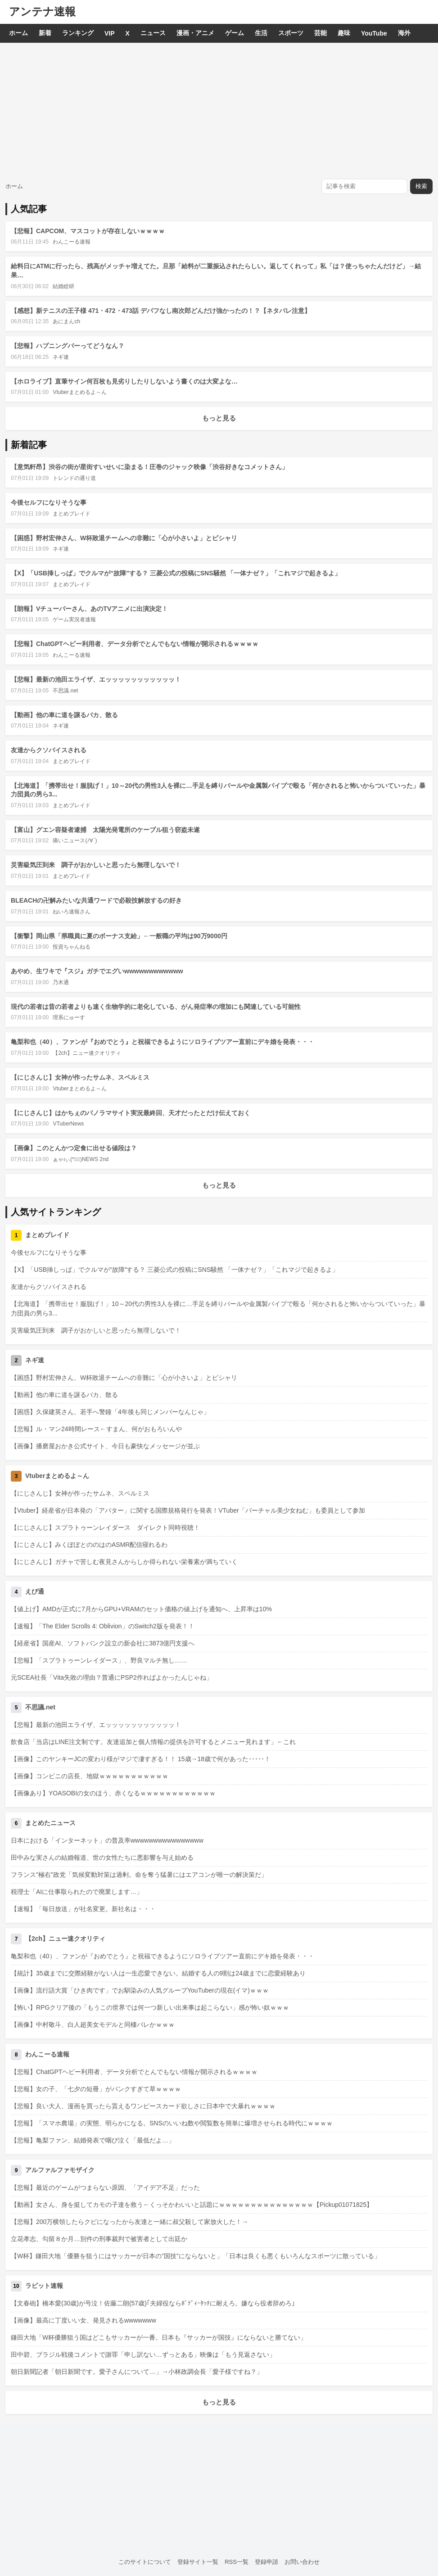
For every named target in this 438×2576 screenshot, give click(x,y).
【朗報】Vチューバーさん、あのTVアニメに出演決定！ (89, 608)
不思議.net (65, 690)
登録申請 (266, 2561)
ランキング (78, 32)
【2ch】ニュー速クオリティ (87, 1053)
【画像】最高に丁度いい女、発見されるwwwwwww (83, 2320)
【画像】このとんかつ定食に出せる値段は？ (74, 1148)
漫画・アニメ (195, 32)
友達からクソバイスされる (48, 750)
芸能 (320, 32)
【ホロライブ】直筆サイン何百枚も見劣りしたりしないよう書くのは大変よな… (124, 381)
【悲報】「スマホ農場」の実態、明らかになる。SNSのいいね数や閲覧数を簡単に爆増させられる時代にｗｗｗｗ (172, 2123)
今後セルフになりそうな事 (48, 502)
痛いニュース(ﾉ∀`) (75, 840)
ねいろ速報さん (71, 911)
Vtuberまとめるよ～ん (79, 392)
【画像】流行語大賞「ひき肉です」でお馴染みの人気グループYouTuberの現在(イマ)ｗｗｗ (140, 1990)
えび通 (34, 1591)
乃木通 (61, 982)
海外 (404, 32)
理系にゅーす (69, 1017)
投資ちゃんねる (71, 947)
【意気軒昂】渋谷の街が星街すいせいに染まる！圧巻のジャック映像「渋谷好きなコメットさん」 (149, 466)
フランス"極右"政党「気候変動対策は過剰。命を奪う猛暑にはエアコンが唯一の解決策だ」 (139, 1874)
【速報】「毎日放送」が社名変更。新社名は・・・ (83, 1908)
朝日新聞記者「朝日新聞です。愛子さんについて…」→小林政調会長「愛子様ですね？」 (137, 2371)
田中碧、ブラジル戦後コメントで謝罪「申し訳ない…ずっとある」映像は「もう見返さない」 (143, 2354)
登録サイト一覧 (197, 2561)
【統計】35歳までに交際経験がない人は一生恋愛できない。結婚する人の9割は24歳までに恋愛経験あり (158, 1973)
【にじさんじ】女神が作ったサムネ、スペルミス (80, 1077)
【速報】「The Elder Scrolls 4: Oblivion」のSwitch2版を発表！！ (102, 1626)
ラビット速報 (44, 2285)
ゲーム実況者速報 (74, 619)
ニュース (153, 32)
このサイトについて (144, 2561)
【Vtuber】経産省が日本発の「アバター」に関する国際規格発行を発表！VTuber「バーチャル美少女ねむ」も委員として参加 (188, 1510)
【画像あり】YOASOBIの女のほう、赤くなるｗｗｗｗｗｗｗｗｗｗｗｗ (113, 1793)
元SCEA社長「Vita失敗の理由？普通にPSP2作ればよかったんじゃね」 (111, 1677)
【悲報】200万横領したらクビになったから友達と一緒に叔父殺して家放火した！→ (129, 2221)
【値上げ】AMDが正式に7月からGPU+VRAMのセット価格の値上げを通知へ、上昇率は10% (141, 1609)
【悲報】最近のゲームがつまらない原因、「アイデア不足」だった (105, 2187)
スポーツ (290, 32)
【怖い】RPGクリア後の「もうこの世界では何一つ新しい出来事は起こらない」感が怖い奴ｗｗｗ (150, 2007)
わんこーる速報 (71, 242)
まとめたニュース (50, 1822)
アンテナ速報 (42, 11)
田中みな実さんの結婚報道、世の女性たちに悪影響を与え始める (102, 1857)
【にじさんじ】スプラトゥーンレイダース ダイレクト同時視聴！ (105, 1527)
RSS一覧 (236, 2561)
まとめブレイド (71, 514)
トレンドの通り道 (74, 478)
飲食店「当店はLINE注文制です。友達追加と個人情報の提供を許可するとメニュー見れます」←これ (153, 1741)
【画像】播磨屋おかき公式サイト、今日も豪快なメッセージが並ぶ (105, 1446)
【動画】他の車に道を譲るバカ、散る (64, 715)
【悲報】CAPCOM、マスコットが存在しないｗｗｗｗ (88, 231)
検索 (421, 186)
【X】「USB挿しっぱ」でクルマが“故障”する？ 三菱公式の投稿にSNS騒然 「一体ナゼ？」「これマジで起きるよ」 (176, 573)
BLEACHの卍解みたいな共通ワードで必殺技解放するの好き (96, 900)
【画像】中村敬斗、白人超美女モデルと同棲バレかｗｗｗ (93, 2024)
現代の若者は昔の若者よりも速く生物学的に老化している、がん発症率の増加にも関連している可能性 (156, 1006)
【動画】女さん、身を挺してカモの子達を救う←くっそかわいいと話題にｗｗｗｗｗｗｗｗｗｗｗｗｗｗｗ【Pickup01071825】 (192, 2204)
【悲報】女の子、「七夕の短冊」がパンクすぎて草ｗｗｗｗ (96, 2088)
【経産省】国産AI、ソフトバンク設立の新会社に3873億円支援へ (102, 1643)
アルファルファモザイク (60, 2170)
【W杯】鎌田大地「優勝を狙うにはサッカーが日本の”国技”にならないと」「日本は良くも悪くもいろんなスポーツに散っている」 (195, 2256)
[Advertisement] (219, 110)
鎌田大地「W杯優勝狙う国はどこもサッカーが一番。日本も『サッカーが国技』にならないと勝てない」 (159, 2337)
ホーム (18, 32)
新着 (45, 32)
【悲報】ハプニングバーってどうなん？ (67, 345)
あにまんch (66, 321)
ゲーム (234, 32)
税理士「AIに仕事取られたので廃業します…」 (77, 1891)
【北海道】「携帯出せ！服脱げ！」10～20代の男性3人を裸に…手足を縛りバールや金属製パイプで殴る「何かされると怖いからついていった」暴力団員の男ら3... (218, 1308)
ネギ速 (61, 357)
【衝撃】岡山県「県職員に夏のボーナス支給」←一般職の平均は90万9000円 (119, 936)
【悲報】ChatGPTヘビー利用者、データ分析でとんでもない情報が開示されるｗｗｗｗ (134, 643)
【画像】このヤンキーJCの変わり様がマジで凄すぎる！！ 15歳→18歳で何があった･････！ (141, 1759)
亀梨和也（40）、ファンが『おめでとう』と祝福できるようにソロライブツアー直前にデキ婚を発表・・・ (162, 1041)
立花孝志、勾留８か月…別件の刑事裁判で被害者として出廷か (99, 2238)
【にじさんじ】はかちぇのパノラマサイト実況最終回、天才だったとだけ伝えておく (130, 1112)
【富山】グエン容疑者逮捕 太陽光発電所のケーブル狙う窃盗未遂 (105, 829)
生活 (261, 32)
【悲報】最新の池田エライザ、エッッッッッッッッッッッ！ (96, 679)
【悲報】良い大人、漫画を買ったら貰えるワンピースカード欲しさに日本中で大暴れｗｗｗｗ (143, 2106)
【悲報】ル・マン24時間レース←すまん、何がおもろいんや (96, 1429)
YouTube (374, 33)
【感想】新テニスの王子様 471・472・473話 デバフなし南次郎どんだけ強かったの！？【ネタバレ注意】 (161, 310)
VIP (109, 33)
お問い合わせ (302, 2561)
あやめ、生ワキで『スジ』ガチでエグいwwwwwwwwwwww (97, 971)
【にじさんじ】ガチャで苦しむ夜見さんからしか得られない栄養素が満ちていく (124, 1561)
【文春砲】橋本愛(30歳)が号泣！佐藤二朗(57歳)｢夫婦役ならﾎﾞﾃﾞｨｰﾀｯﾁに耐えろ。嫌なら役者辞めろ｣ (153, 2303)
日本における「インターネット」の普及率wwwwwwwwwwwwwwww (107, 1840)
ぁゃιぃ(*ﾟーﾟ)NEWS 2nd (80, 1159)
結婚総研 (63, 286)
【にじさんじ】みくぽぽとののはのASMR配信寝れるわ (89, 1544)
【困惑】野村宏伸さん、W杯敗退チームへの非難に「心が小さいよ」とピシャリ (124, 538)
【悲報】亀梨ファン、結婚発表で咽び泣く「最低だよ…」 (93, 2140)
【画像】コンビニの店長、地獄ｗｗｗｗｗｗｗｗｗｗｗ (89, 1776)
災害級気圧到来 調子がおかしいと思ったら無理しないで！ (96, 864)
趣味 (344, 32)
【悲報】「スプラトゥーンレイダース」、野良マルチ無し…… (99, 1660)
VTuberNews (68, 1124)
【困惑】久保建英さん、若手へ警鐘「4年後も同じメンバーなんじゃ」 (110, 1411)
